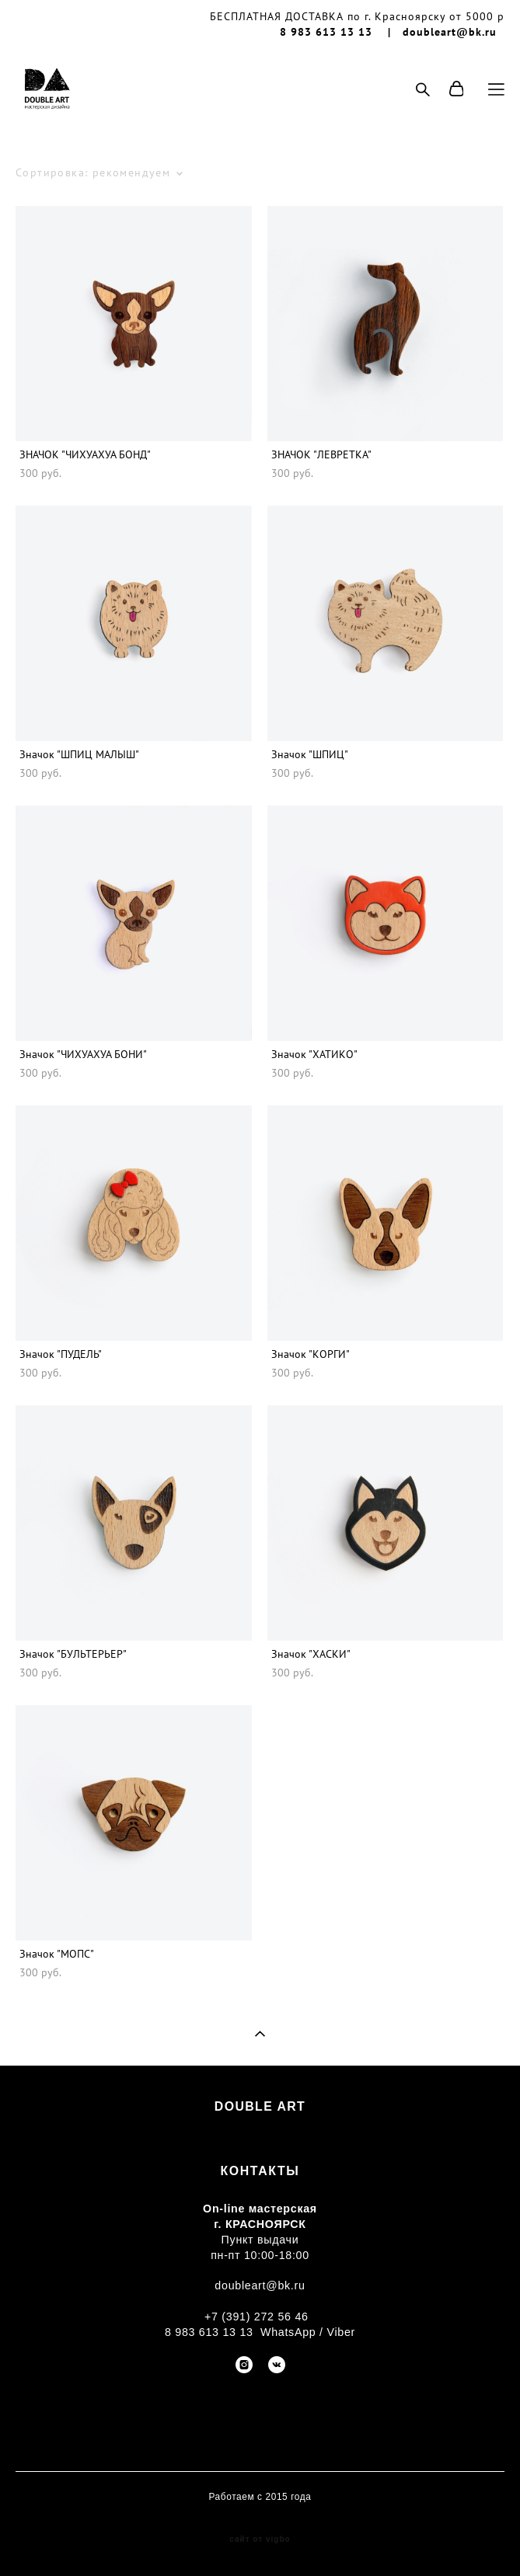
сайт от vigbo (259, 2539)
